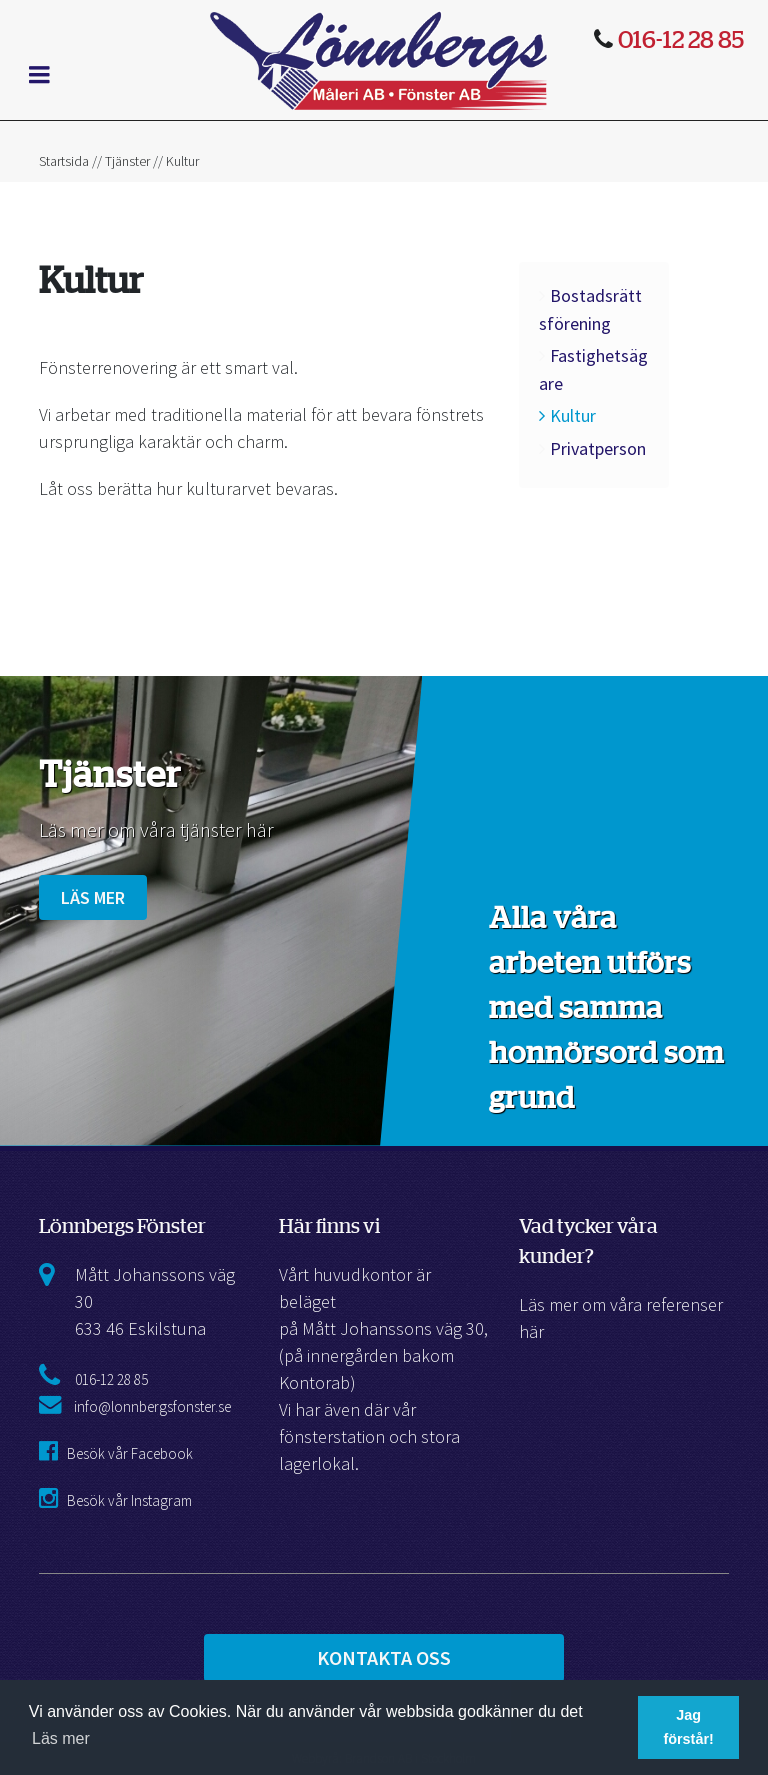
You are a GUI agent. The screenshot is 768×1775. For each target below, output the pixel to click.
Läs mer (93, 897)
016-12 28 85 (111, 1379)
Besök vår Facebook (116, 1453)
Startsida (64, 161)
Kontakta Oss (384, 1657)
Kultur (573, 415)
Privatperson (598, 448)
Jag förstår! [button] (688, 1727)
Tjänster (127, 161)
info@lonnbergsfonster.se (135, 1406)
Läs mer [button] (61, 1738)
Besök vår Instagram (115, 1500)
